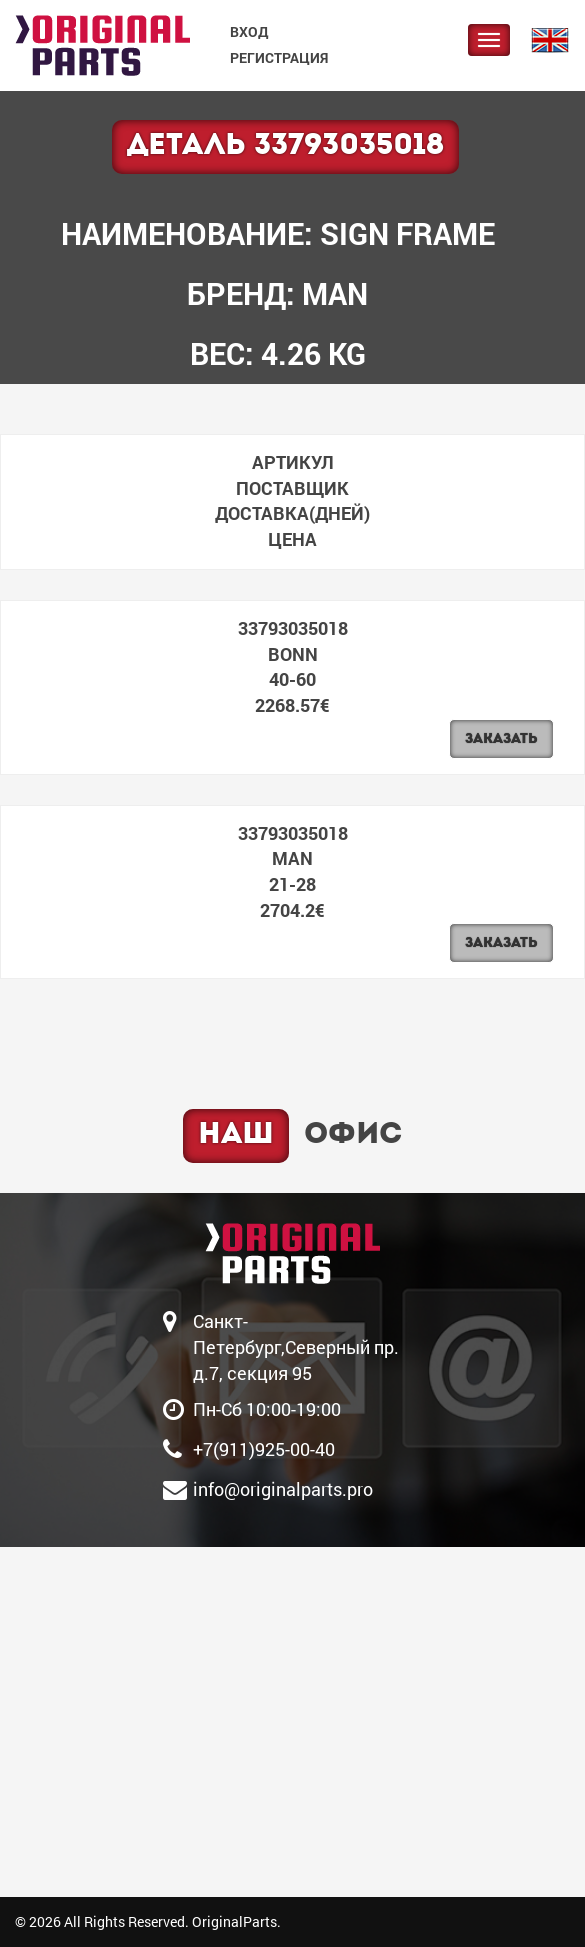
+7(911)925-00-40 (264, 1449)
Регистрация (279, 57)
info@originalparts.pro (283, 1489)
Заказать (501, 739)
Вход (249, 31)
